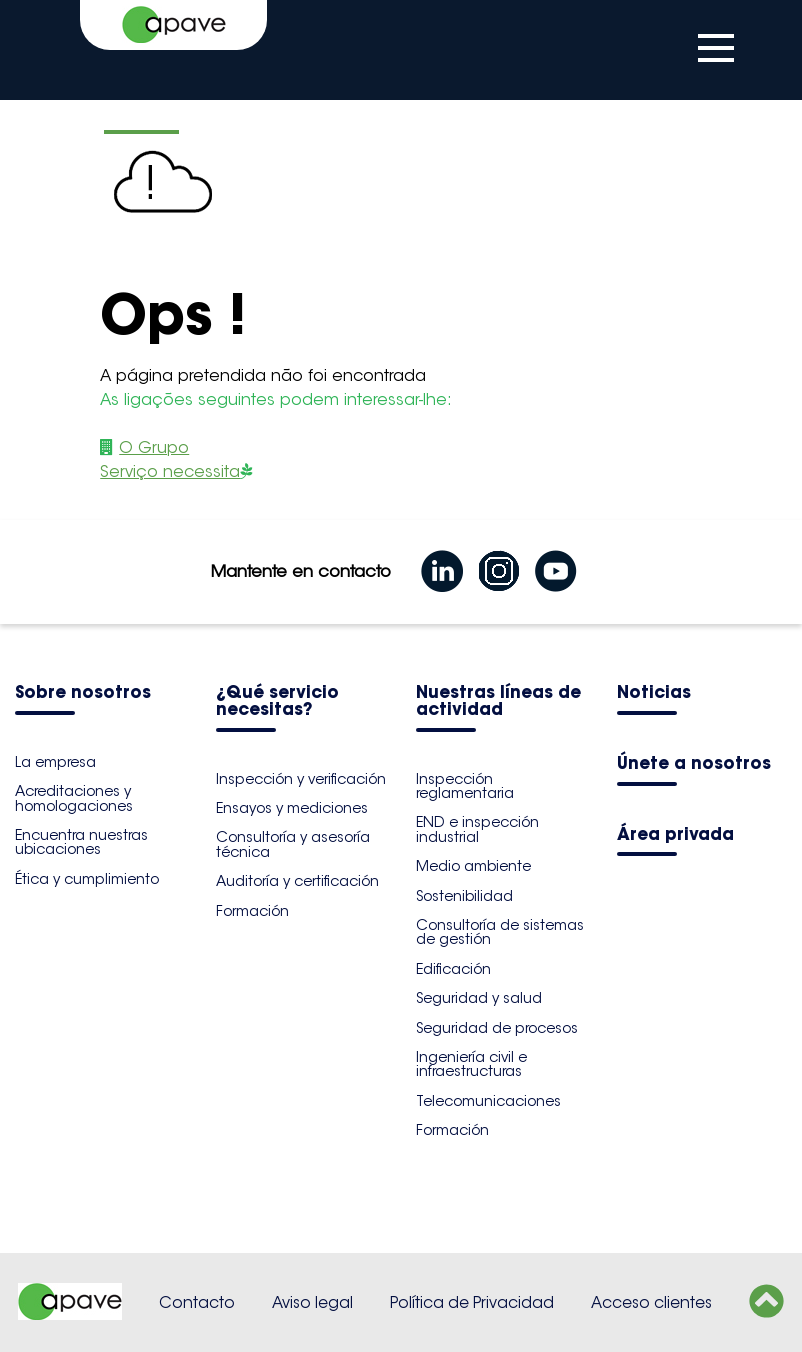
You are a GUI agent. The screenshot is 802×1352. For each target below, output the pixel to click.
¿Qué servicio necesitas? (277, 702)
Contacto (197, 1302)
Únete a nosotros (694, 764)
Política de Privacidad (472, 1302)
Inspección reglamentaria (465, 786)
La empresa (55, 762)
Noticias (654, 693)
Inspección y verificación (301, 779)
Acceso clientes (651, 1302)
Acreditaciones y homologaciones (74, 798)
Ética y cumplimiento (87, 879)
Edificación (453, 969)
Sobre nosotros (83, 693)
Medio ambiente (473, 866)
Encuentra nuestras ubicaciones (81, 842)
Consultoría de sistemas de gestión (500, 932)
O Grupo (154, 447)
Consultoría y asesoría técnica (293, 844)
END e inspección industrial (477, 829)
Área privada (675, 835)
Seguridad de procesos (497, 1028)
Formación (252, 911)
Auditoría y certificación (297, 881)
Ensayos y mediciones (292, 808)
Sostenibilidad (464, 896)
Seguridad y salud (479, 998)
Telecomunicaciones (488, 1101)
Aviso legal (312, 1302)
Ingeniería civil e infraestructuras (471, 1064)
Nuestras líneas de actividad (498, 702)
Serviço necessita (170, 471)
